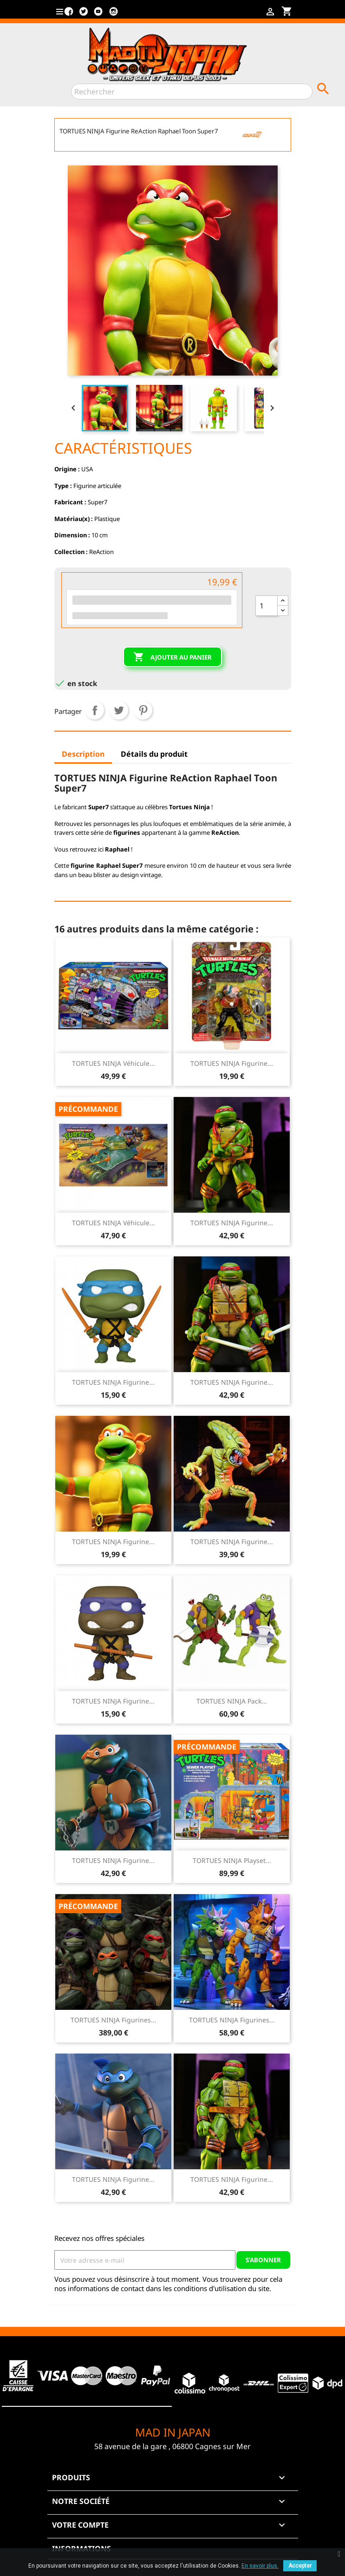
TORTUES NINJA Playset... (232, 1860)
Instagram (113, 15)
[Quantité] (266, 605)
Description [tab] (83, 754)
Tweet (119, 710)
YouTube (98, 15)
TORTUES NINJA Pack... (231, 1701)
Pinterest (143, 710)
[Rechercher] (191, 91)
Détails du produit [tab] (154, 754)
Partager (94, 710)
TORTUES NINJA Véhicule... (113, 1063)
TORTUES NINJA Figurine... (231, 1063)
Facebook (68, 15)
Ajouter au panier (172, 657)
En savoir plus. (260, 2566)
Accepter (300, 2566)
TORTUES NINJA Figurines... (113, 2019)
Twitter (83, 15)
